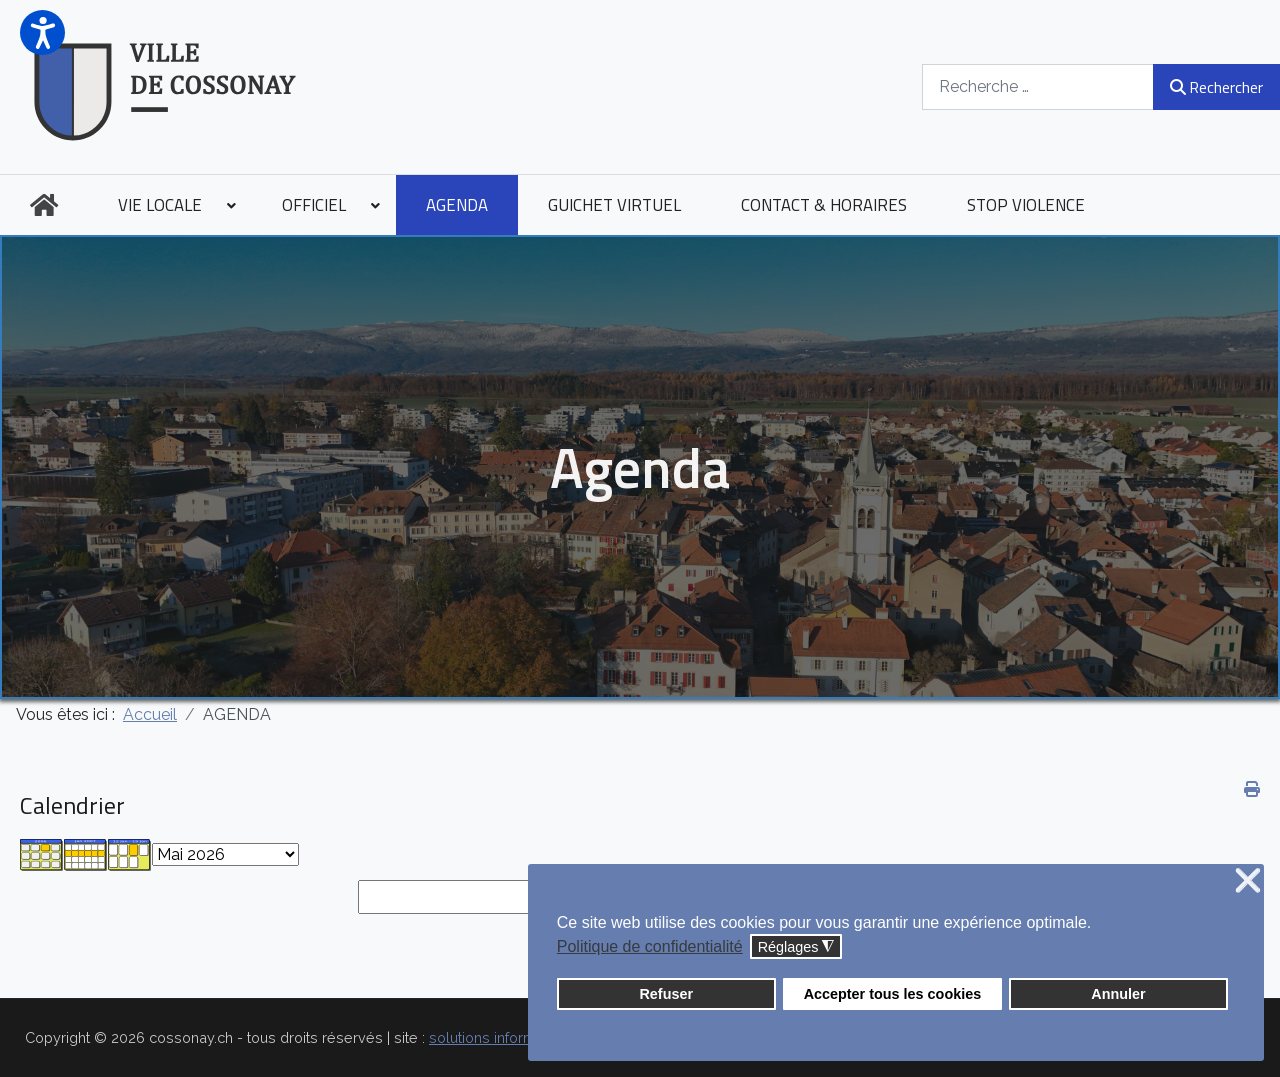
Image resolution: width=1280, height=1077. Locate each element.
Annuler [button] (1118, 994)
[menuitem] (44, 205)
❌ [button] (1248, 881)
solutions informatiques (507, 1037)
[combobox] (1038, 86)
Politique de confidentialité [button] (650, 946)
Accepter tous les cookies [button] (893, 994)
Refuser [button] (666, 994)
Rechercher (1216, 87)
